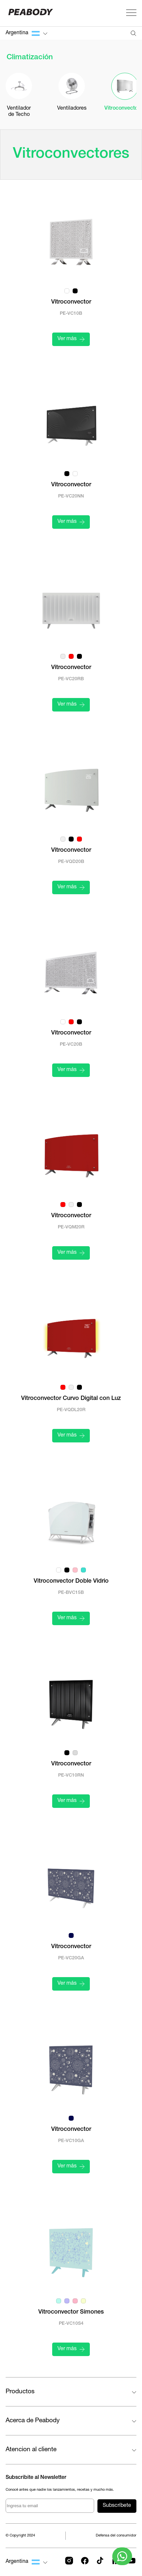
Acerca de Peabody (33, 2421)
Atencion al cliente (31, 2450)
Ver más (71, 339)
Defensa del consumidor (116, 2535)
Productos (20, 2392)
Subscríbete (117, 2506)
